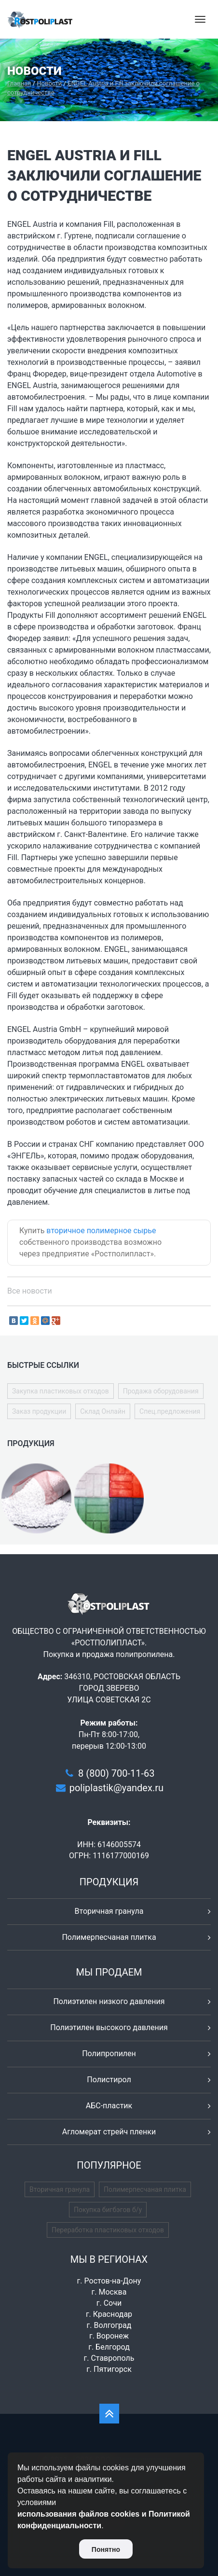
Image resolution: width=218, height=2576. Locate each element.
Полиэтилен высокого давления (109, 2027)
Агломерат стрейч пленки (109, 2131)
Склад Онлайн (102, 1411)
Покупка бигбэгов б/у (108, 2210)
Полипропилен (109, 2053)
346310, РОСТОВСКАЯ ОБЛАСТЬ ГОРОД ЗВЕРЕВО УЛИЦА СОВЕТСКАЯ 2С (122, 1688)
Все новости (29, 1290)
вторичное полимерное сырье (101, 1230)
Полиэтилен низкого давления (108, 2001)
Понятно (106, 2549)
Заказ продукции (39, 1411)
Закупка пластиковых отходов (60, 1391)
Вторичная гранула (109, 1911)
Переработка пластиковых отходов (108, 2230)
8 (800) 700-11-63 (116, 1773)
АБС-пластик (109, 2105)
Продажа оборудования (161, 1391)
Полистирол (109, 2079)
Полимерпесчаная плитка (109, 1937)
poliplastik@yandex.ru (116, 1788)
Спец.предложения (169, 1411)
